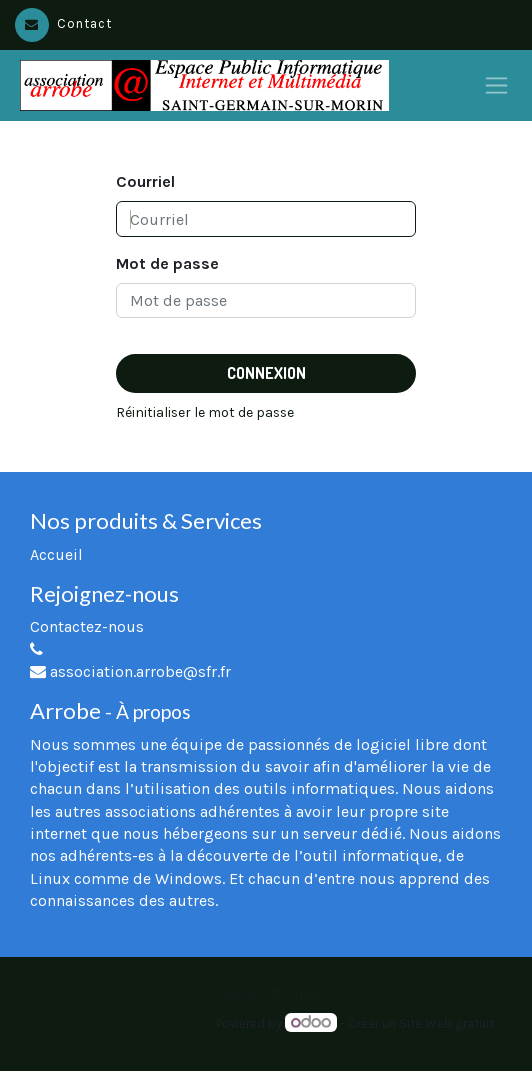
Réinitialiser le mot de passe (205, 412)
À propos (153, 711)
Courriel (145, 181)
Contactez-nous (87, 626)
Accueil (56, 554)
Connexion (266, 373)
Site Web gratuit (446, 1023)
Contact (63, 23)
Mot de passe (167, 263)
